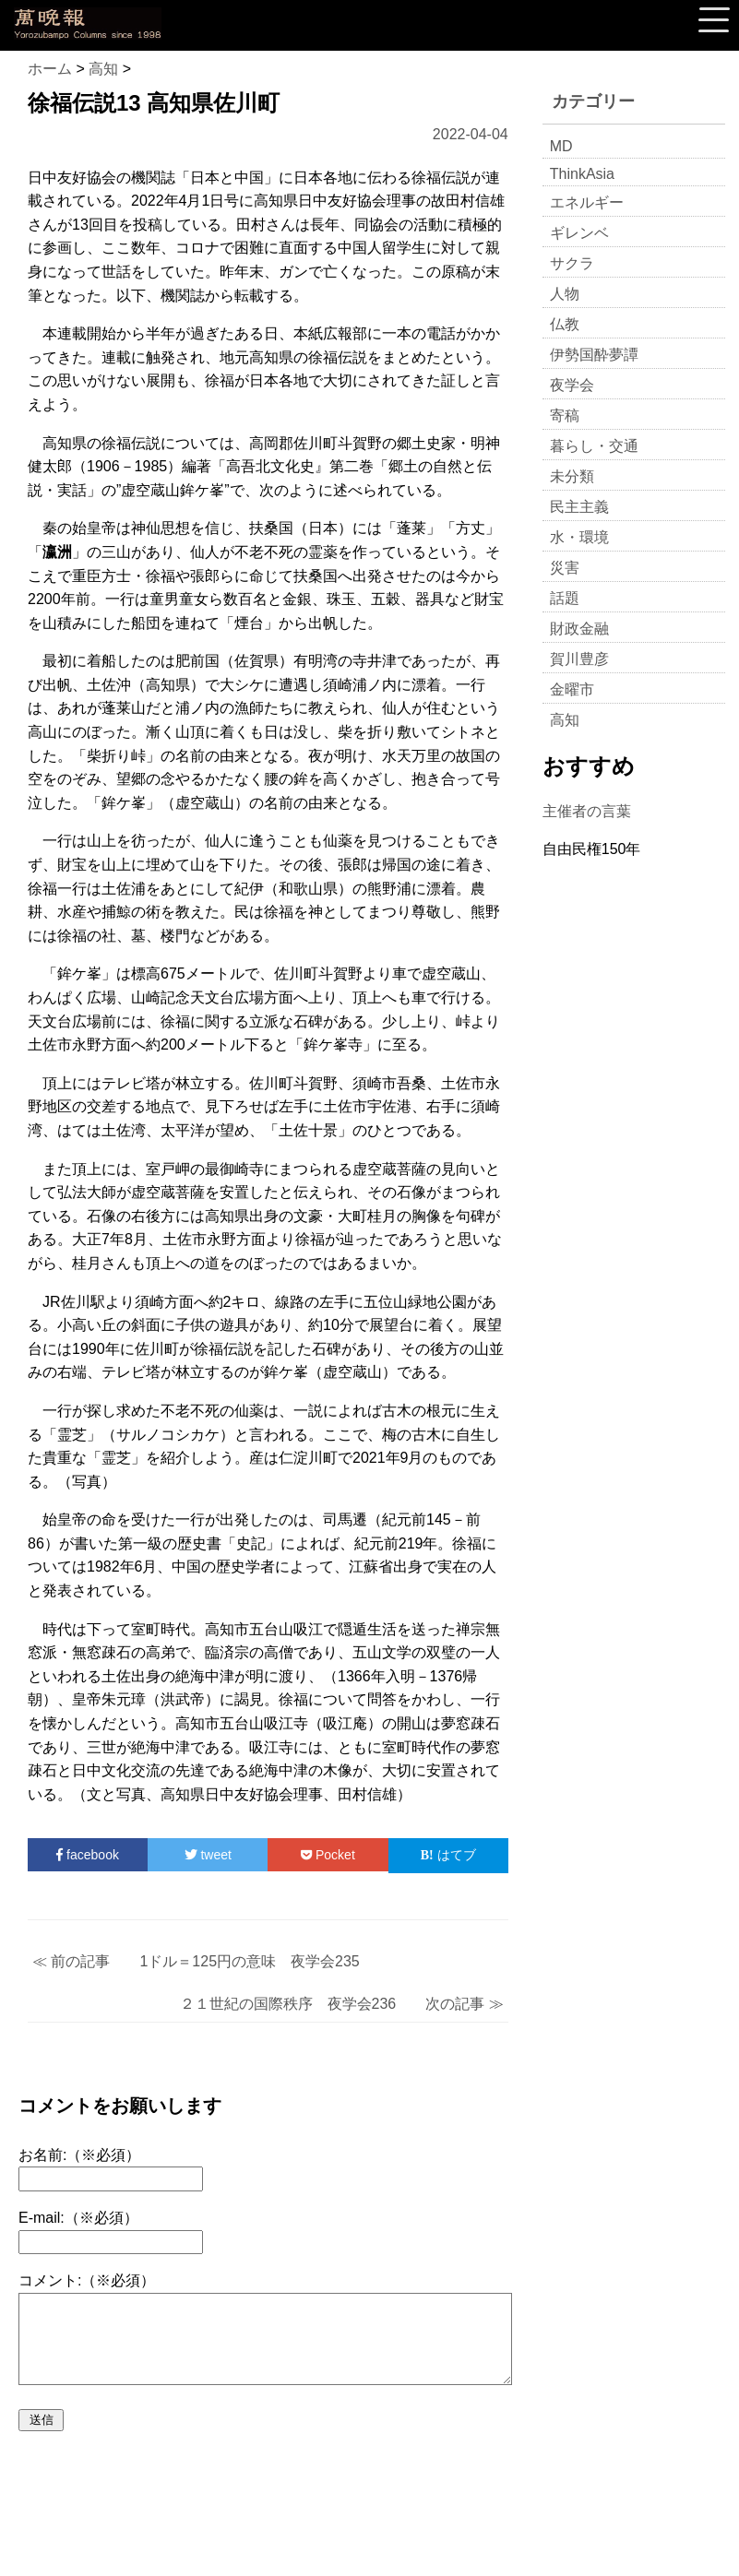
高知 (564, 720)
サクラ (572, 263)
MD (561, 146)
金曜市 (572, 689)
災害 (564, 568)
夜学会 (572, 385)
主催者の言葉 (586, 811)
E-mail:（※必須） (78, 2218)
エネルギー (587, 202)
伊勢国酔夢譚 (594, 354)
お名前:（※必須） (79, 2155)
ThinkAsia (582, 174)
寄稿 (564, 415)
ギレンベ (579, 233)
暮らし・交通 (594, 446)
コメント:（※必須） (86, 2280)
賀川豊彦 (579, 659)
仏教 (564, 324)
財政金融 (579, 628)
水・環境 (579, 537)
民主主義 (579, 507)
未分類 (572, 476)
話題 (564, 598)
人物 (564, 294)
